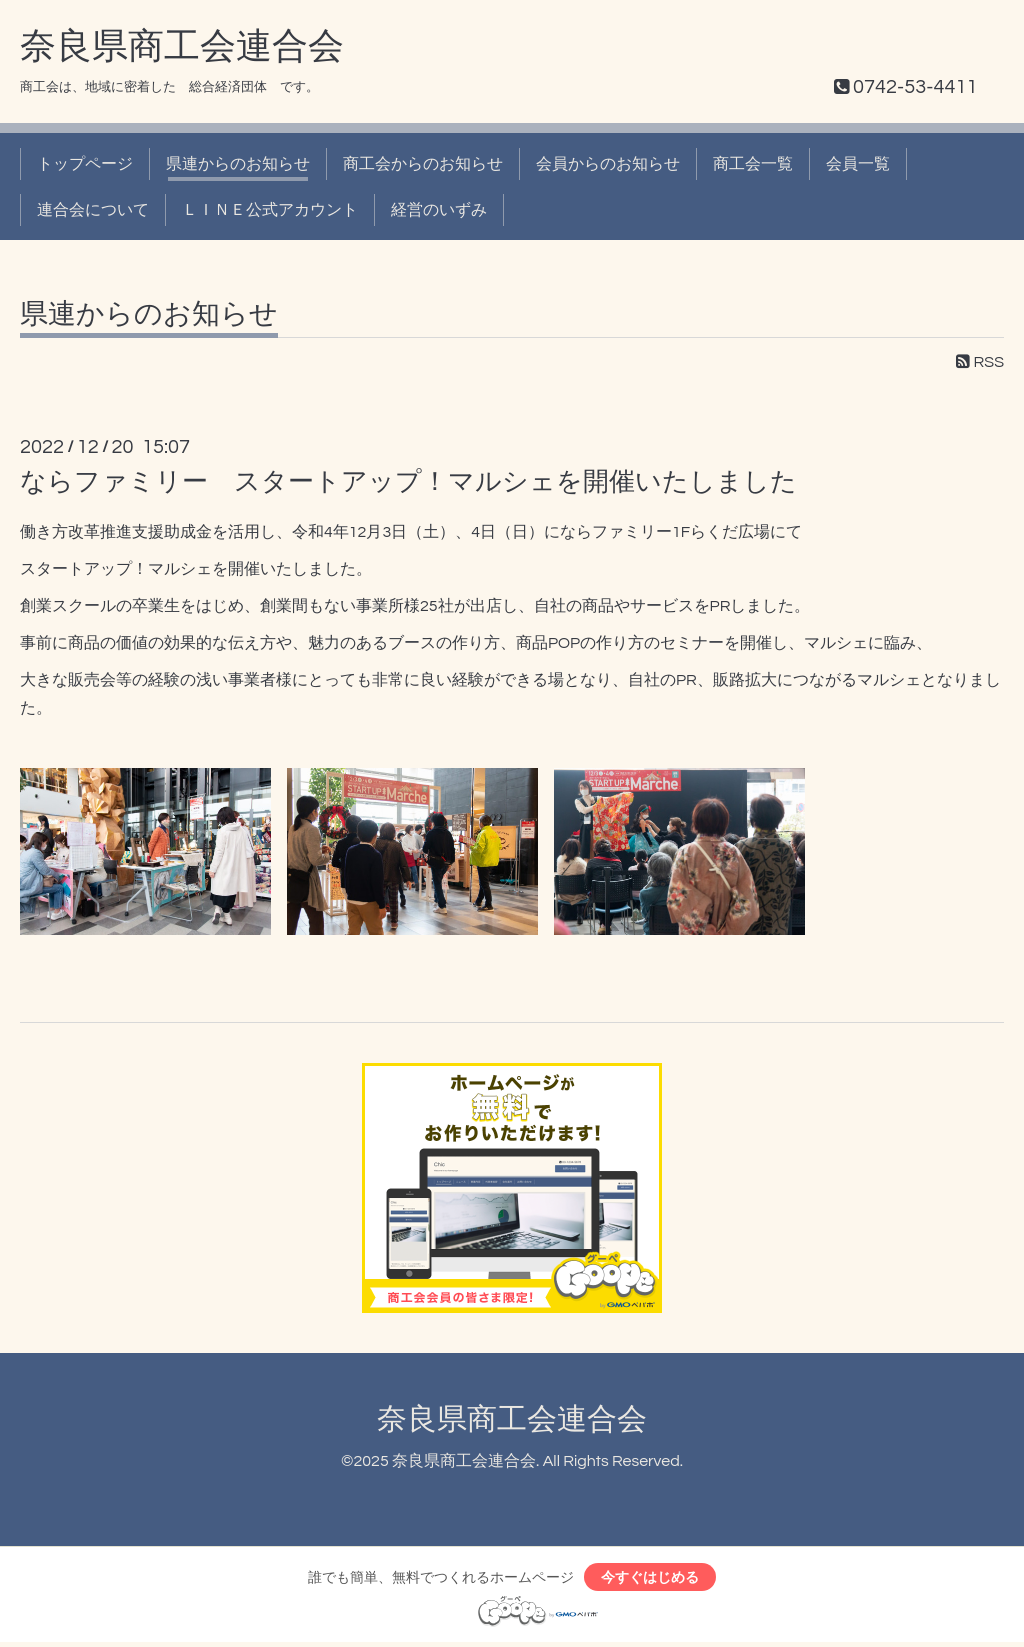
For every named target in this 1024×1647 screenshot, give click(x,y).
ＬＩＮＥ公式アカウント (270, 210)
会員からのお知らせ (608, 164)
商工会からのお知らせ (423, 164)
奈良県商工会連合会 (182, 47)
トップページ (85, 164)
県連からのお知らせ (238, 164)
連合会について (93, 210)
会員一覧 (858, 164)
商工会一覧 (753, 164)
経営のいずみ (439, 210)
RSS (980, 362)
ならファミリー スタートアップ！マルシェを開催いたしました (408, 482)
